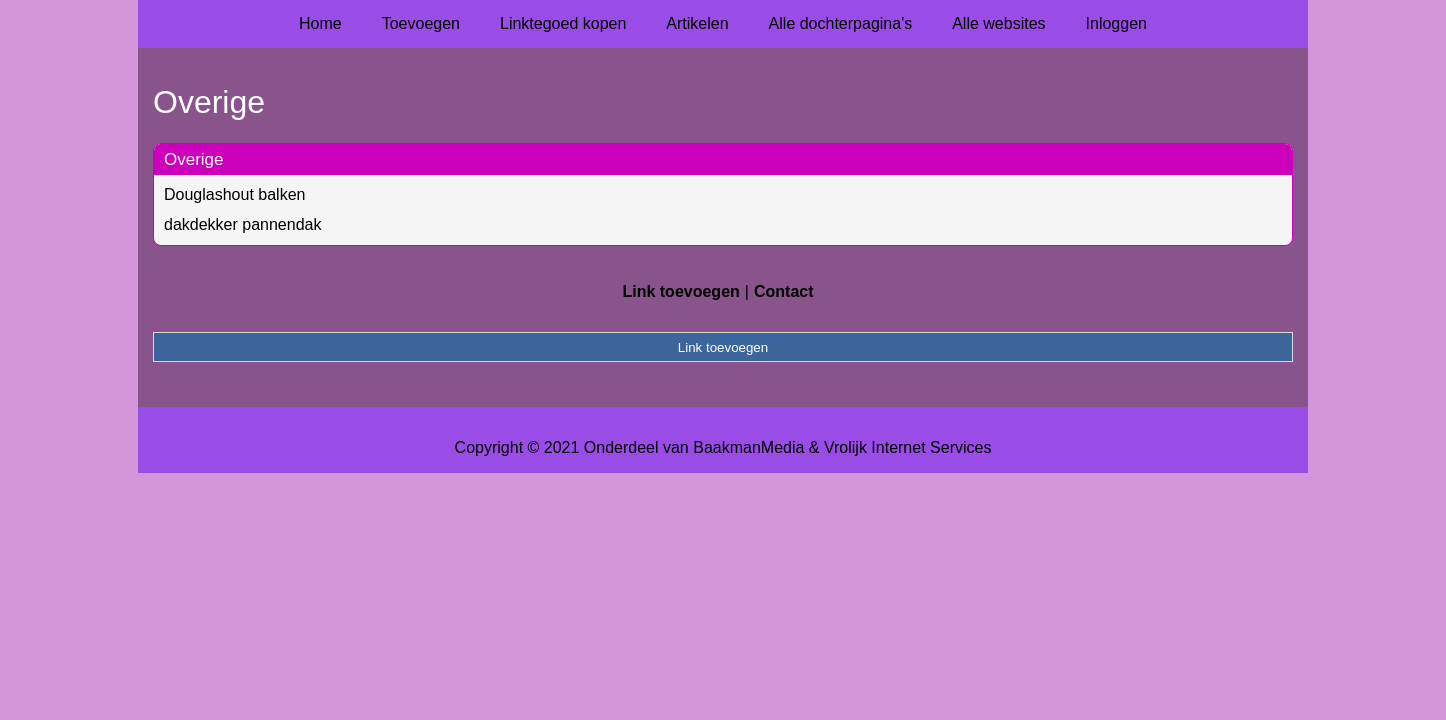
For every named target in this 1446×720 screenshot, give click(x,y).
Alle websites (998, 23)
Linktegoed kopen (563, 23)
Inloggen (1116, 23)
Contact (784, 291)
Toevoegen (421, 23)
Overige (194, 159)
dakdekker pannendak (242, 224)
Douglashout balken (234, 194)
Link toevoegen (680, 291)
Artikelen (697, 23)
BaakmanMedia (748, 447)
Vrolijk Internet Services (907, 447)
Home (320, 23)
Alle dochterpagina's (841, 23)
